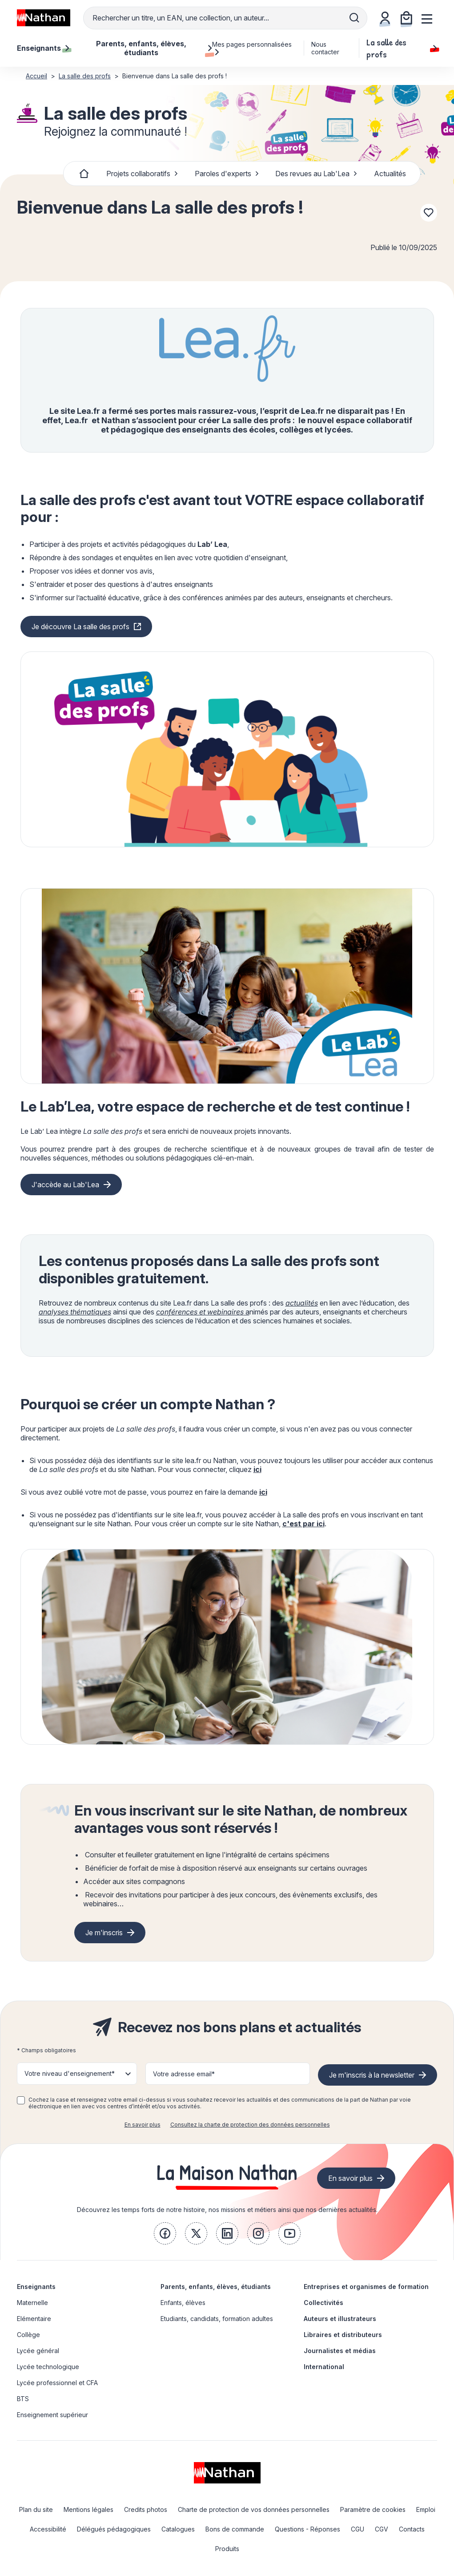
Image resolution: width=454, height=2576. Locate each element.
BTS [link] (23, 2398)
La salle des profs (401, 48)
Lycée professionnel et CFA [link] (57, 2382)
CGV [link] (381, 2529)
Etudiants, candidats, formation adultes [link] (217, 2318)
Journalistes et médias (340, 2350)
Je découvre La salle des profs (80, 626)
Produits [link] (227, 2548)
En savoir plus (143, 2124)
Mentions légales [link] (88, 2509)
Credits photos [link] (145, 2509)
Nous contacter (325, 48)
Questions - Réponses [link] (307, 2529)
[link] (165, 2233)
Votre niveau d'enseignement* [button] (69, 2073)
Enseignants (36, 2286)
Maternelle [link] (32, 2302)
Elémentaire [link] (34, 2318)
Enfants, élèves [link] (183, 2302)
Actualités (390, 173)
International (324, 2366)
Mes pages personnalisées (252, 48)
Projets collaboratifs (142, 173)
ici (257, 1469)
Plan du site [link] (36, 2509)
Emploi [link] (425, 2509)
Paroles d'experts (227, 173)
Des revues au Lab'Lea (316, 173)
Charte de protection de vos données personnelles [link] (253, 2509)
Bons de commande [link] (234, 2529)
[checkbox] (21, 2100)
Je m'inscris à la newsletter (371, 2075)
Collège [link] (28, 2334)
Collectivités (323, 2302)
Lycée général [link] (38, 2350)
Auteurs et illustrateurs (340, 2318)
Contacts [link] (412, 2529)
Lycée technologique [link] (48, 2366)
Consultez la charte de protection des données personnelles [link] (250, 2124)
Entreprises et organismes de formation (366, 2286)
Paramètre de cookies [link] (373, 2509)
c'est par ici (303, 1523)
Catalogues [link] (178, 2529)
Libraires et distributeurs (343, 2334)
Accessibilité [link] (48, 2529)
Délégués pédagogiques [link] (114, 2529)
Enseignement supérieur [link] (52, 2414)
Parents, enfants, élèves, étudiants (216, 2286)
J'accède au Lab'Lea (65, 1184)
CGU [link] (357, 2529)
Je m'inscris (104, 1932)
